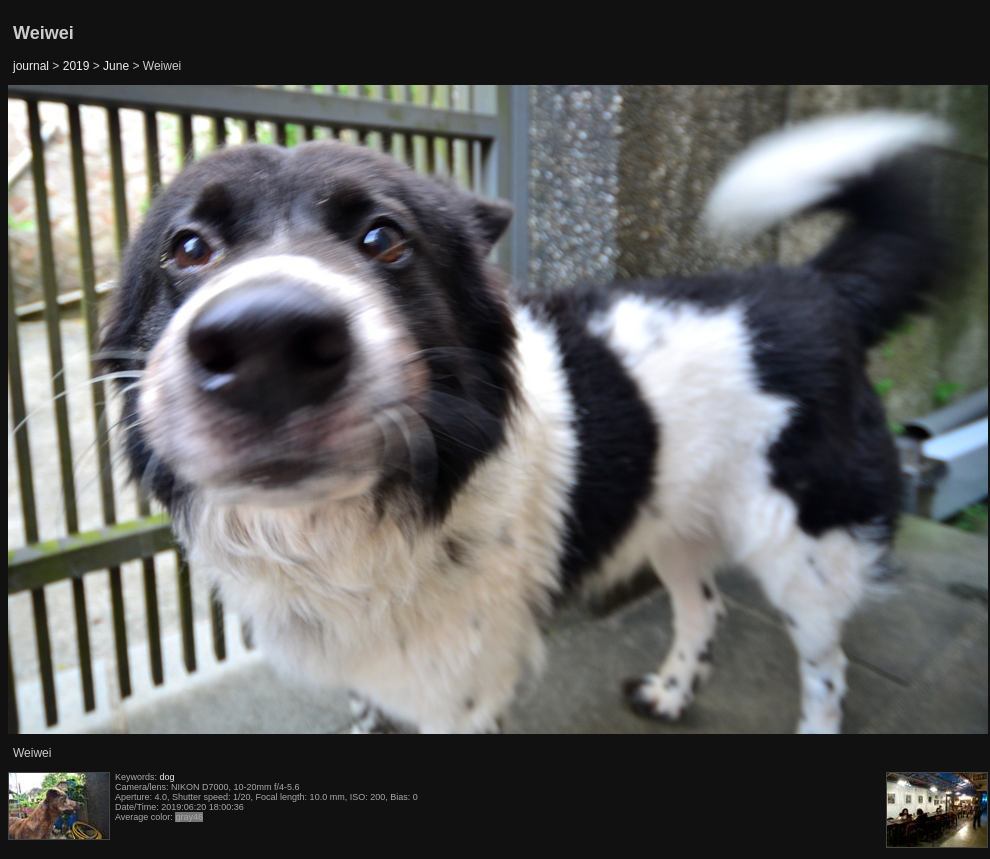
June (116, 66)
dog (167, 777)
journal (31, 66)
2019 (76, 66)
